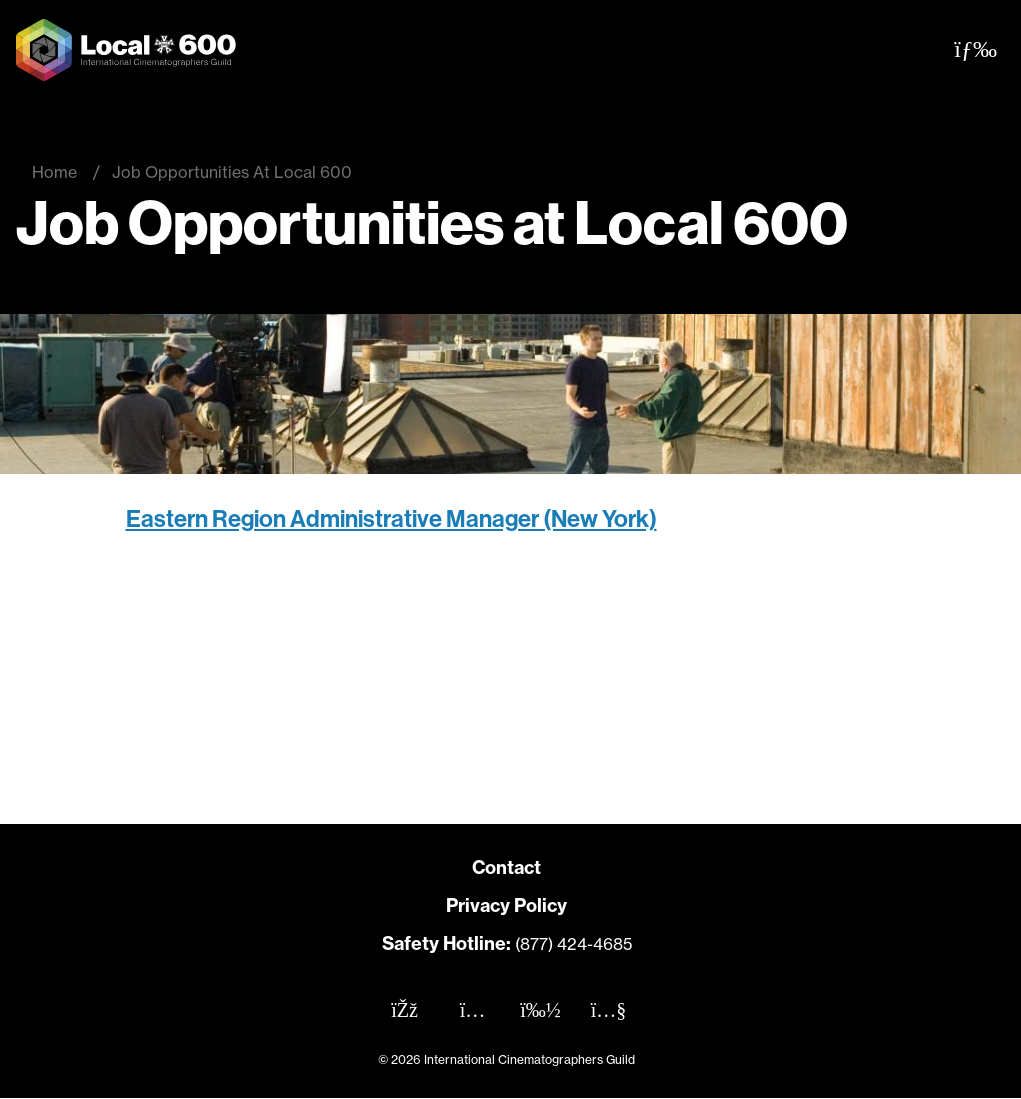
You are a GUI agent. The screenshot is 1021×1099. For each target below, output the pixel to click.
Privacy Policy (506, 905)
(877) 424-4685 (573, 944)
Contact (506, 867)
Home (54, 172)
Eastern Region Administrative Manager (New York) (391, 519)
